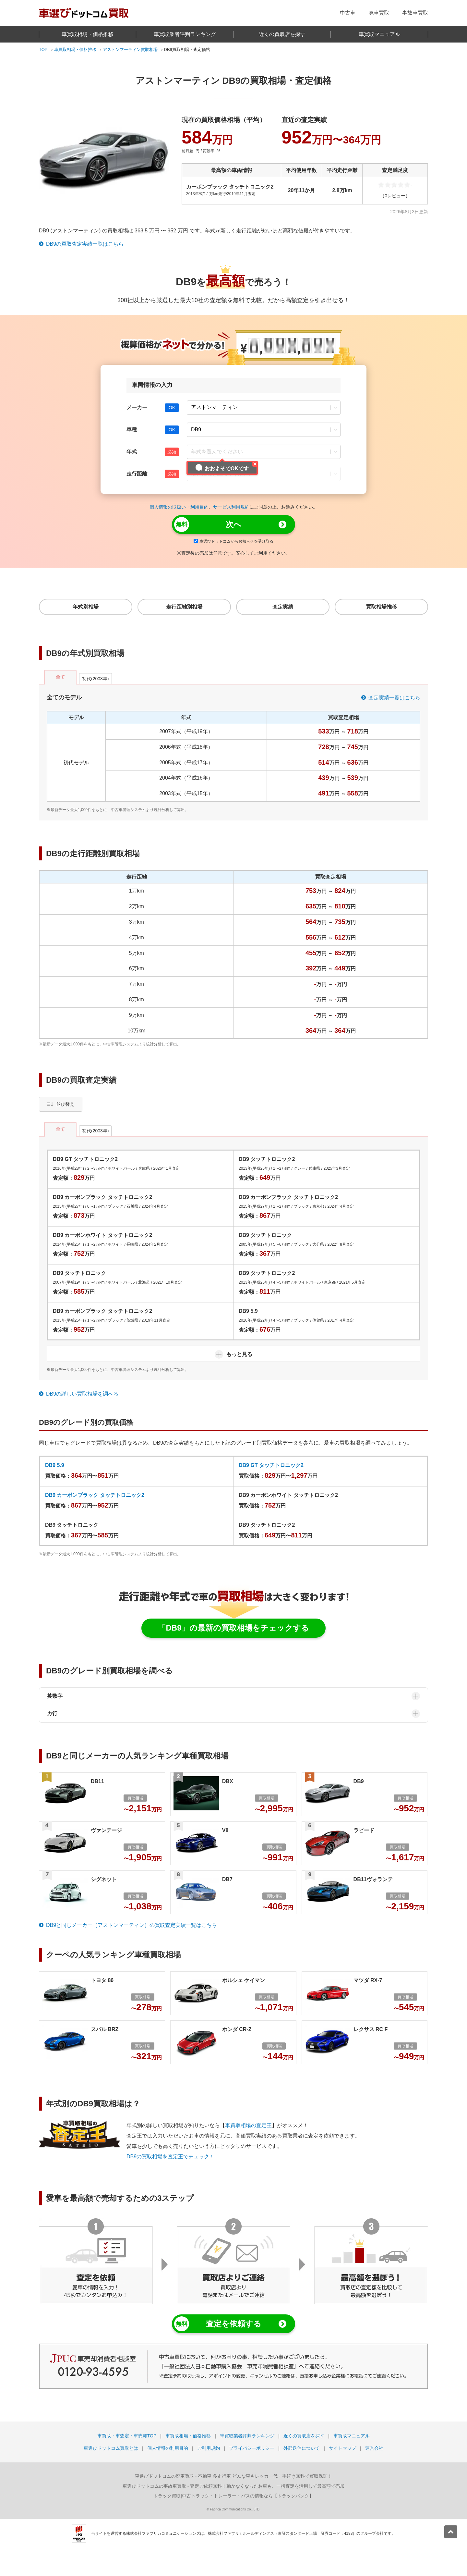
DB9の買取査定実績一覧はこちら (85, 244)
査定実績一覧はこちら (394, 697)
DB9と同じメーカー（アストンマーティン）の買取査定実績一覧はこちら (131, 1925)
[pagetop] (450, 2531)
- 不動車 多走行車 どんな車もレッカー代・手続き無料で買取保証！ (233, 2476)
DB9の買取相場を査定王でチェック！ (170, 2156)
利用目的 (199, 507)
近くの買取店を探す (282, 34)
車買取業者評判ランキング (185, 34)
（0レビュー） (395, 195)
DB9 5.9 (54, 1465)
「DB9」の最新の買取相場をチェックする (233, 1627)
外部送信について (301, 2448)
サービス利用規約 (231, 507)
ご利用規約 (208, 2448)
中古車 (347, 13)
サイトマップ (342, 2448)
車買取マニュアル (379, 34)
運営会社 (374, 2448)
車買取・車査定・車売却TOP (127, 2435)
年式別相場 (86, 607)
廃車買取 (378, 13)
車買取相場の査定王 (248, 2125)
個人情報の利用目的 (167, 2448)
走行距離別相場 (184, 607)
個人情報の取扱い (168, 507)
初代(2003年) (95, 678)
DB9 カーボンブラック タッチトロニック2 (94, 1495)
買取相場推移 (381, 607)
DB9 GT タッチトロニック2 (271, 1465)
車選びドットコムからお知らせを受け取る (233, 541)
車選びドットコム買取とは (111, 2448)
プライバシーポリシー (251, 2448)
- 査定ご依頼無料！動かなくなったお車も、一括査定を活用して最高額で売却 (233, 2486)
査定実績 (282, 607)
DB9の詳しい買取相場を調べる (82, 1394)
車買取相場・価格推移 (88, 34)
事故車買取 (415, 13)
